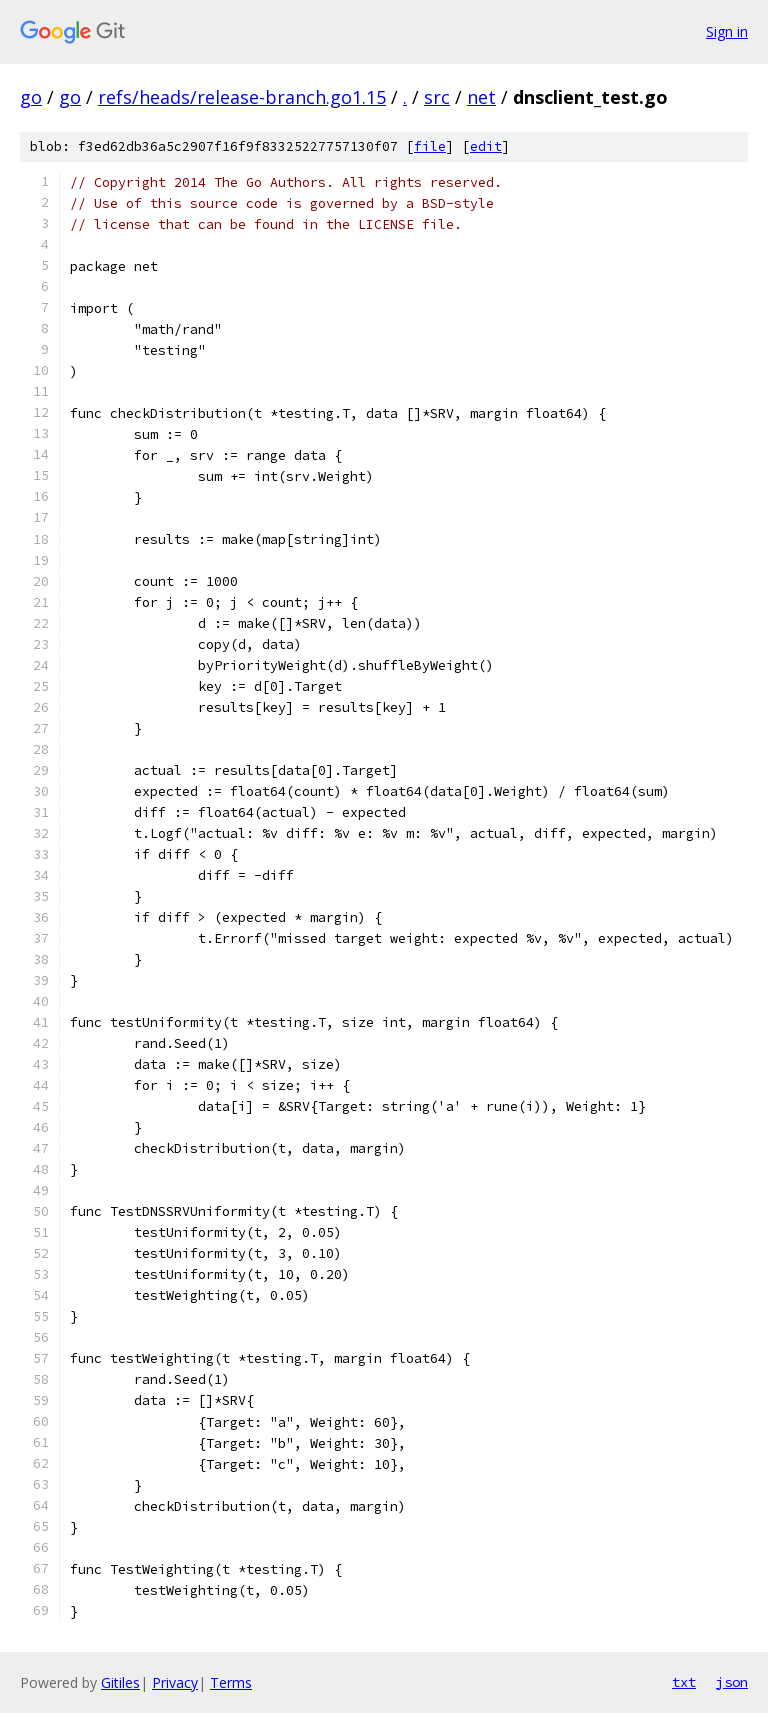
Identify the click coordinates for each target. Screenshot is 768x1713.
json (732, 1682)
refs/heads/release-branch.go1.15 (242, 97)
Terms (231, 1682)
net (481, 97)
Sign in (727, 31)
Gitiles (120, 1682)
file (430, 146)
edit (486, 146)
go (31, 97)
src (437, 97)
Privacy (175, 1682)
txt (684, 1682)
